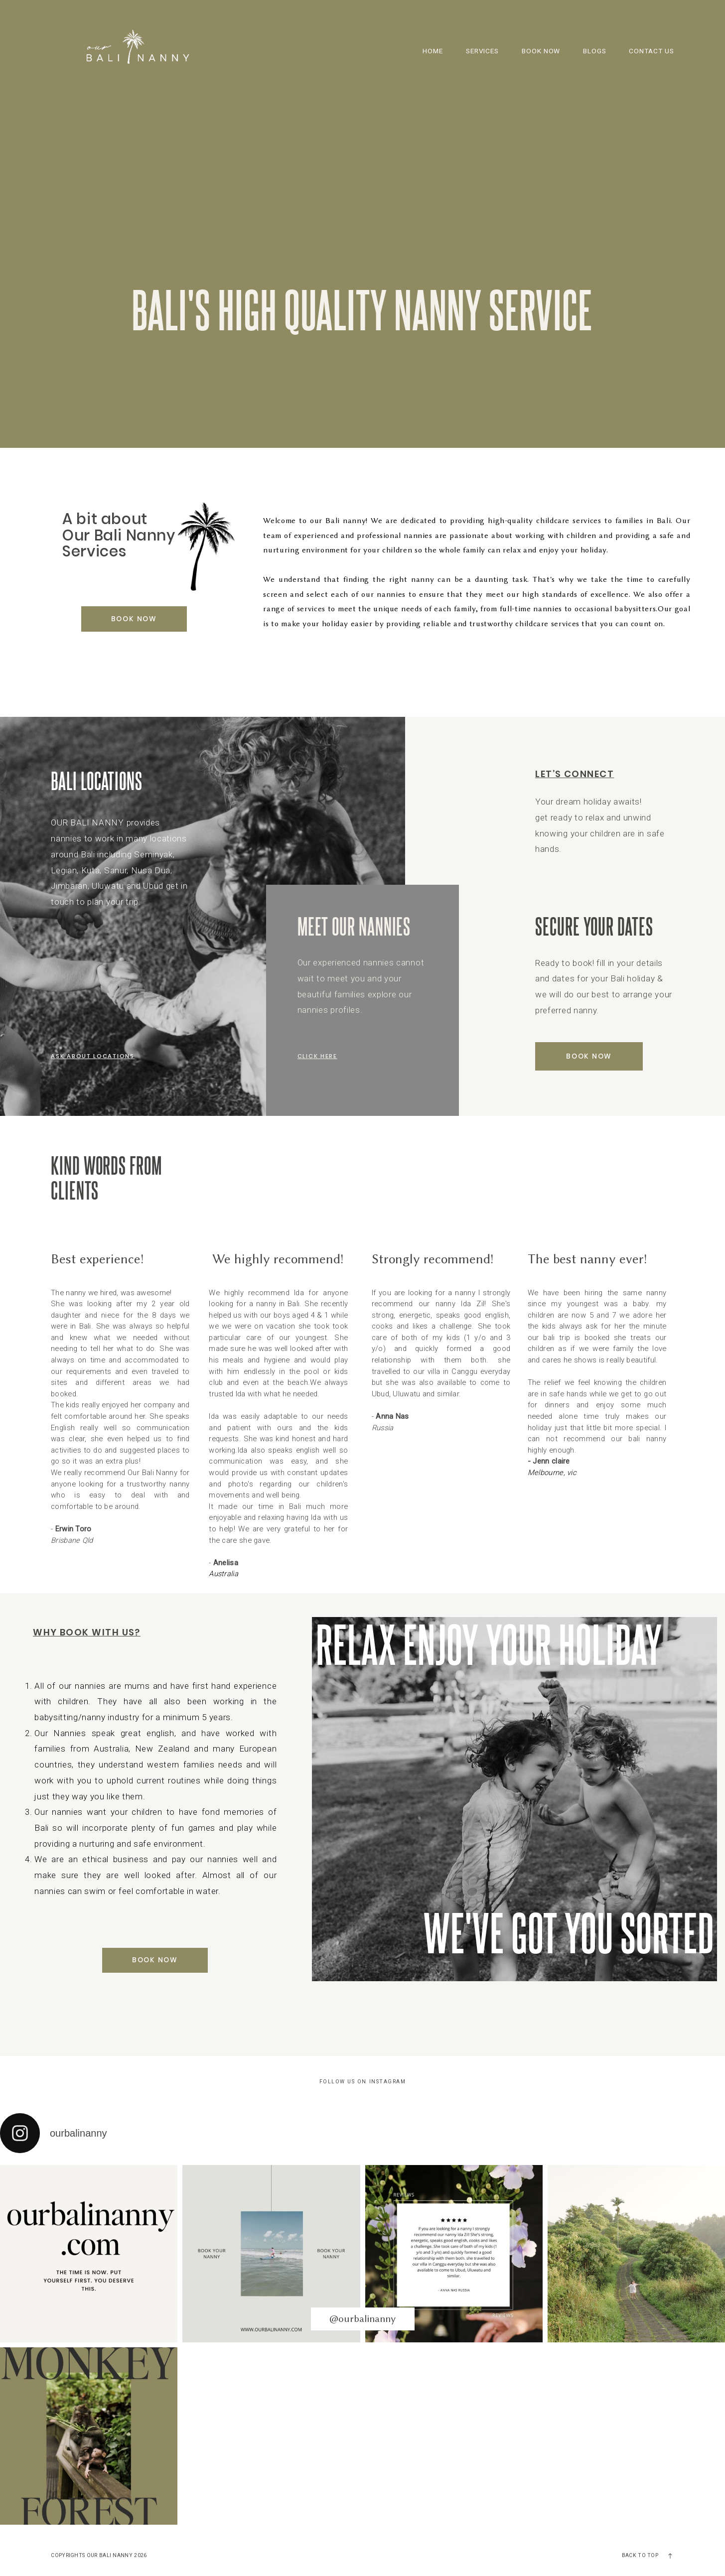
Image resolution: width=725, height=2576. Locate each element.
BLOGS (594, 51)
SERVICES (482, 51)
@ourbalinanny (362, 2318)
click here (317, 1056)
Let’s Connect (574, 774)
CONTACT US (651, 51)
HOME (433, 51)
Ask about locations (92, 1056)
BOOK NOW (541, 51)
